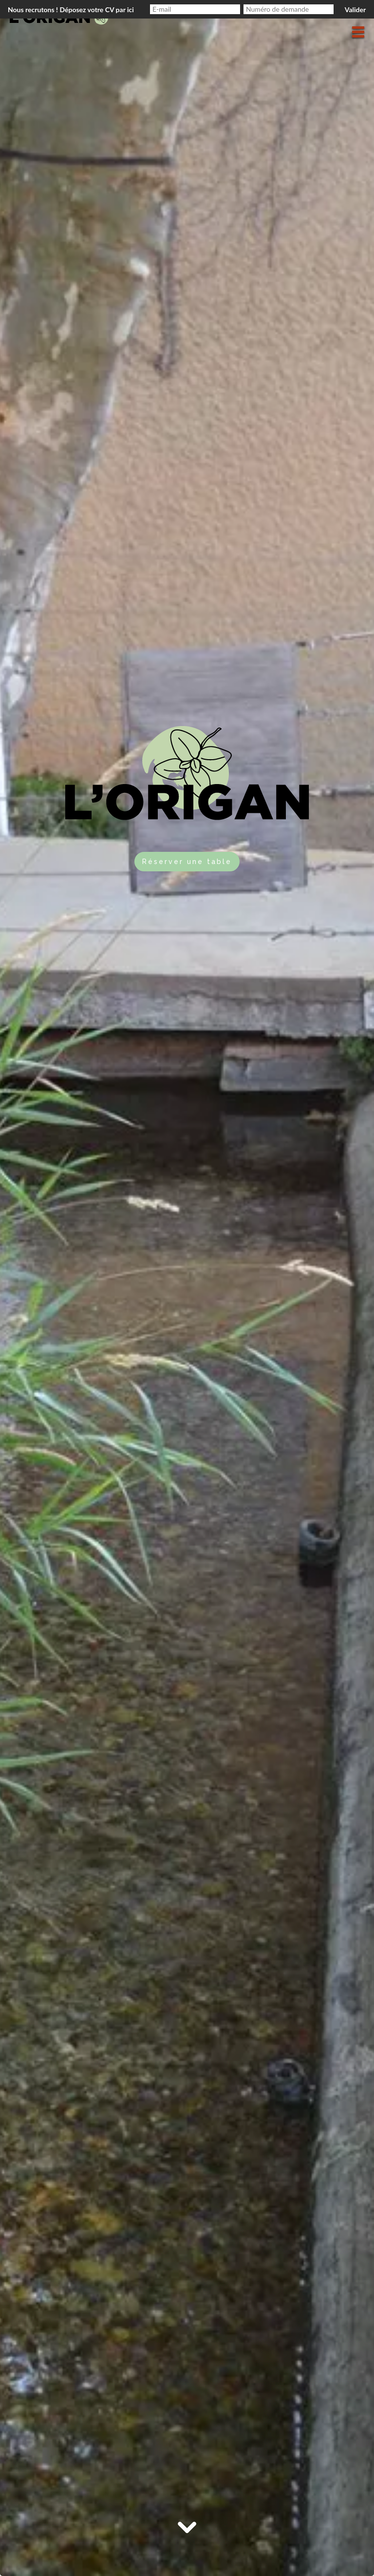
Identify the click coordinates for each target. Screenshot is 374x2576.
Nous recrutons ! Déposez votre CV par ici (71, 9)
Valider (355, 9)
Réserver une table (187, 861)
